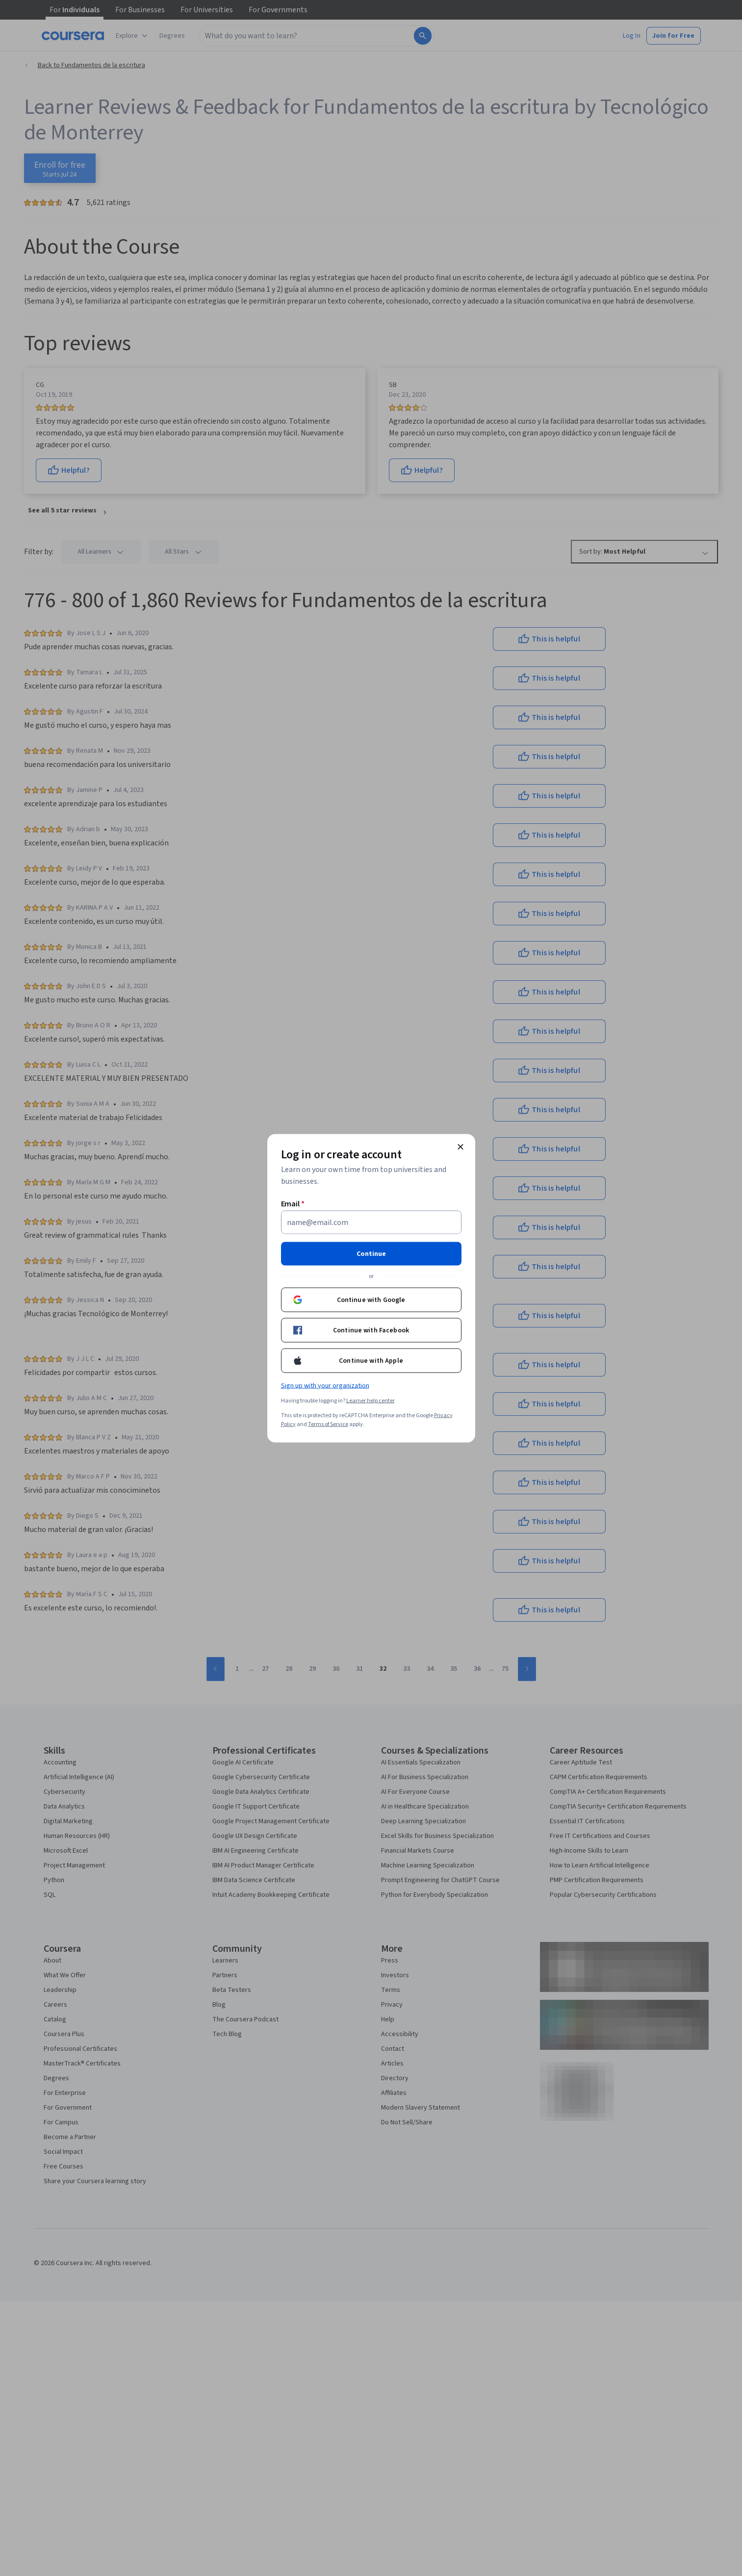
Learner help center (370, 1400)
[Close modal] (460, 1146)
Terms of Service (328, 1424)
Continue (371, 1253)
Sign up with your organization (325, 1385)
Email (293, 1203)
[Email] (371, 1222)
